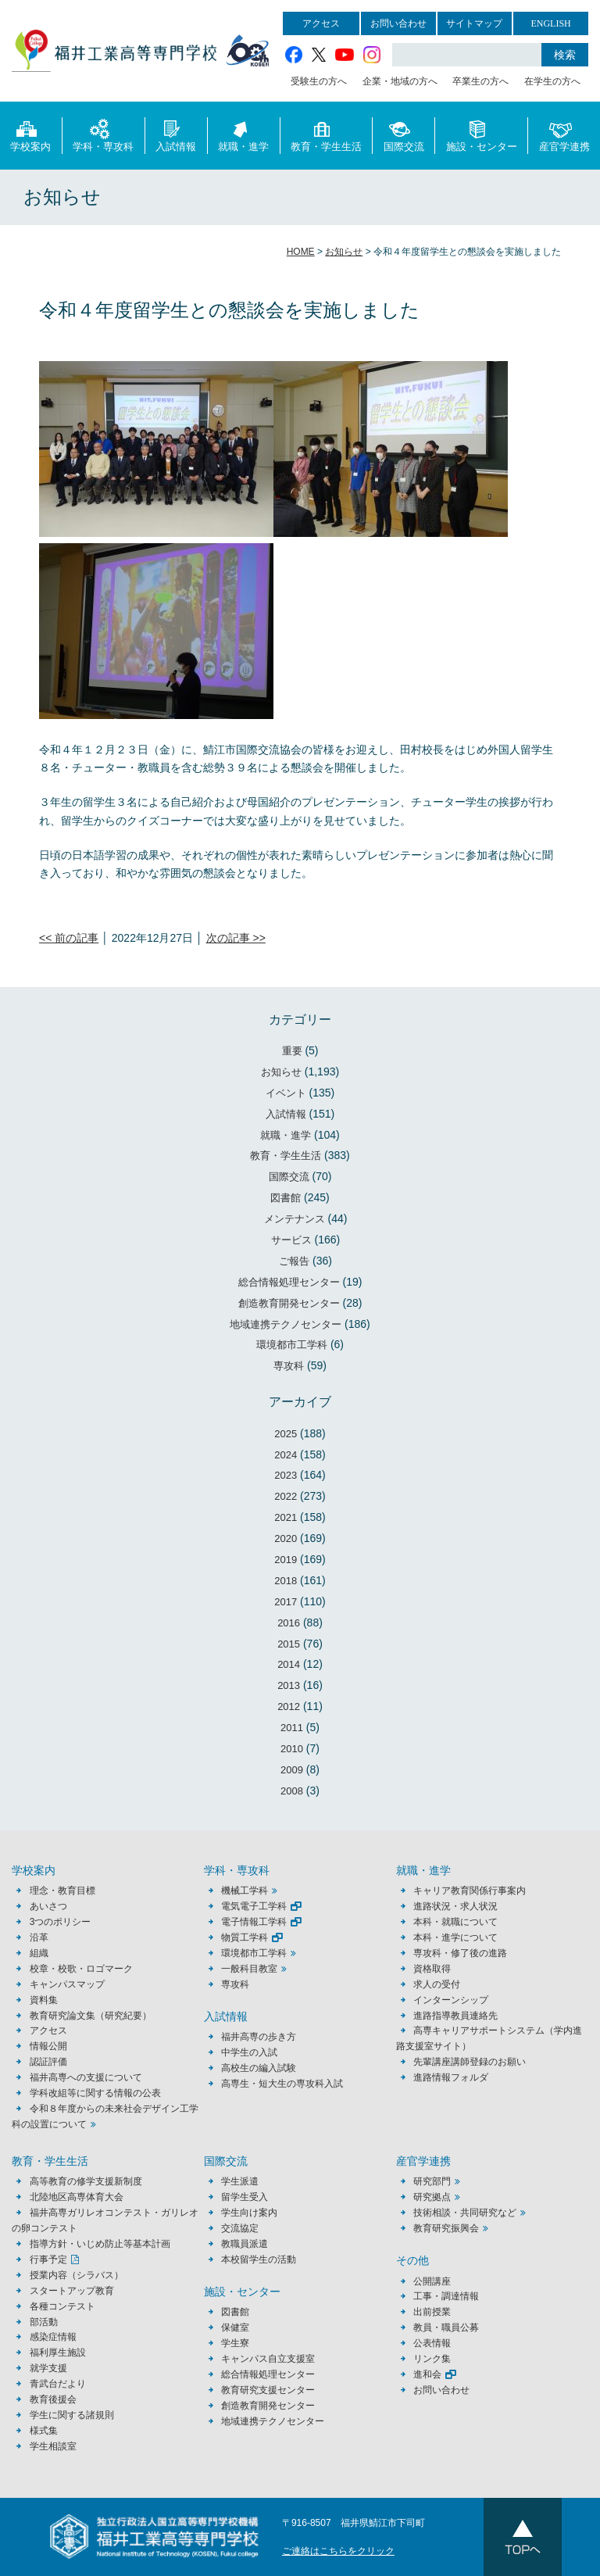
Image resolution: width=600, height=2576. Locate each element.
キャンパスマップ (67, 1984)
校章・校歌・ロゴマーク (81, 1968)
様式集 (44, 2430)
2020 (285, 1538)
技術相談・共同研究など (464, 2212)
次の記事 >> (236, 938)
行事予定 (48, 2259)
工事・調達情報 (446, 2296)
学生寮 (235, 2343)
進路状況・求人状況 (455, 1906)
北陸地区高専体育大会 (76, 2196)
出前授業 (432, 2311)
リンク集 (432, 2358)
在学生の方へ (552, 81)
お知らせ (281, 1072)
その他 (412, 2261)
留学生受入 (244, 2196)
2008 (291, 1791)
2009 (291, 1770)
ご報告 (294, 1261)
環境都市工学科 (291, 1345)
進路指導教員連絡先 (455, 2015)
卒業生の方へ (480, 81)
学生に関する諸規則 (72, 2415)
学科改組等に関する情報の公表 (95, 2093)
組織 (39, 1953)
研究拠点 (432, 2196)
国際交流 (404, 134)
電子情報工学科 (254, 1921)
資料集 (44, 2000)
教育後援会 (53, 2399)
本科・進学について (455, 1937)
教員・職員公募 (446, 2327)
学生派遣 (240, 2181)
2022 (285, 1496)
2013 (288, 1685)
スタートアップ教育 (72, 2290)
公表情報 (432, 2343)
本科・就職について (455, 1921)
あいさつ (48, 1906)
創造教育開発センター (289, 1303)
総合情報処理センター (289, 1282)
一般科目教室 (249, 1968)
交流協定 (240, 2228)
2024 (285, 1455)
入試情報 (175, 134)
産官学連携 (564, 134)
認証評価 (48, 2061)
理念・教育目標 (62, 1890)
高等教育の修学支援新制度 (86, 2181)
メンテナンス (294, 1219)
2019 (285, 1559)
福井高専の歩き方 (258, 2036)
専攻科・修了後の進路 (460, 1953)
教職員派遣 (244, 2243)
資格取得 (432, 1968)
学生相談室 (53, 2446)
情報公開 (48, 2046)
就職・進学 (243, 134)
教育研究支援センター (268, 2390)
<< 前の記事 (68, 938)
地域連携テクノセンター (285, 1324)
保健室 (235, 2327)
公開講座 (436, 2281)
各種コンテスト (62, 2306)
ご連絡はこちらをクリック (338, 2551)
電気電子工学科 (254, 1906)
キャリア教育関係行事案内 (469, 1890)
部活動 (44, 2322)
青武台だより (58, 2383)
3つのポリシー (60, 1921)
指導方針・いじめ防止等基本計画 (100, 2243)
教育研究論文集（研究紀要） (91, 2015)
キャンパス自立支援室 (268, 2358)
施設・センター (481, 134)
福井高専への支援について (86, 2077)
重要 (292, 1051)
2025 (285, 1434)
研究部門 (432, 2181)
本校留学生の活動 (258, 2259)
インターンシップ (450, 2000)
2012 (288, 1706)
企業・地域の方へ (400, 81)
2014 (288, 1664)
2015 (288, 1644)
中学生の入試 (249, 2052)
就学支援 (48, 2368)
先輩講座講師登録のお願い (469, 2061)
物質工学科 (244, 1937)
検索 (565, 54)
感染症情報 (53, 2336)
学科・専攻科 (103, 134)
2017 (285, 1602)
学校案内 (30, 134)
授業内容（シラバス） (76, 2275)
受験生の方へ (319, 81)
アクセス (321, 23)
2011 (291, 1727)
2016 (288, 1623)
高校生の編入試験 (258, 2068)
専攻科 (288, 1366)
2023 (285, 1475)
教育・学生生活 (326, 134)
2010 (291, 1749)
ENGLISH (550, 23)
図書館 (285, 1198)
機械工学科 (244, 1890)
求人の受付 (436, 1984)
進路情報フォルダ (450, 2077)
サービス (291, 1240)
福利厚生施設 (58, 2352)
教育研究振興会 (446, 2228)
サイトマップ (474, 23)
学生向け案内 (249, 2212)
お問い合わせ (398, 23)
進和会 (427, 2374)
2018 (285, 1581)
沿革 (39, 1937)
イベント (286, 1093)
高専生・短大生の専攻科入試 (282, 2083)
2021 (285, 1517)
